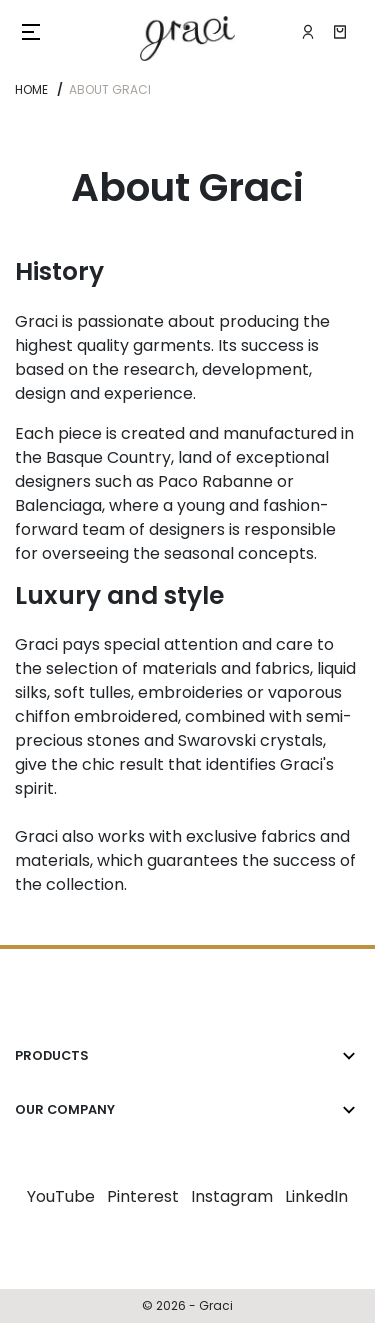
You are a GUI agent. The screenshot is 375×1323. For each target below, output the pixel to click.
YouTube (61, 1196)
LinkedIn (316, 1196)
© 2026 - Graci (187, 1305)
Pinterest (143, 1196)
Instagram (232, 1196)
